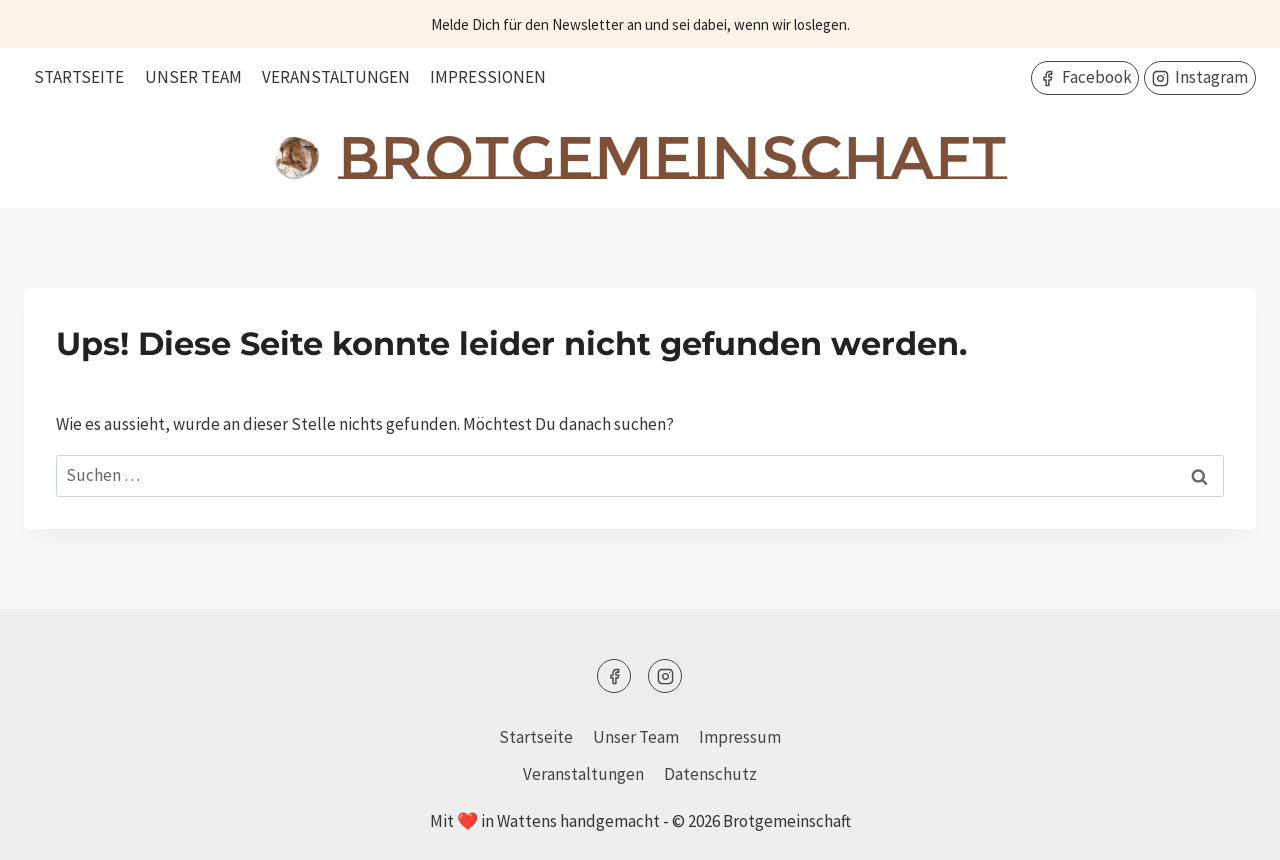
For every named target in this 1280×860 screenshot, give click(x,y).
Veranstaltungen (336, 77)
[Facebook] (614, 676)
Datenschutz (710, 774)
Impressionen (488, 77)
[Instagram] (665, 676)
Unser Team (193, 77)
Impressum (740, 737)
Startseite (79, 77)
